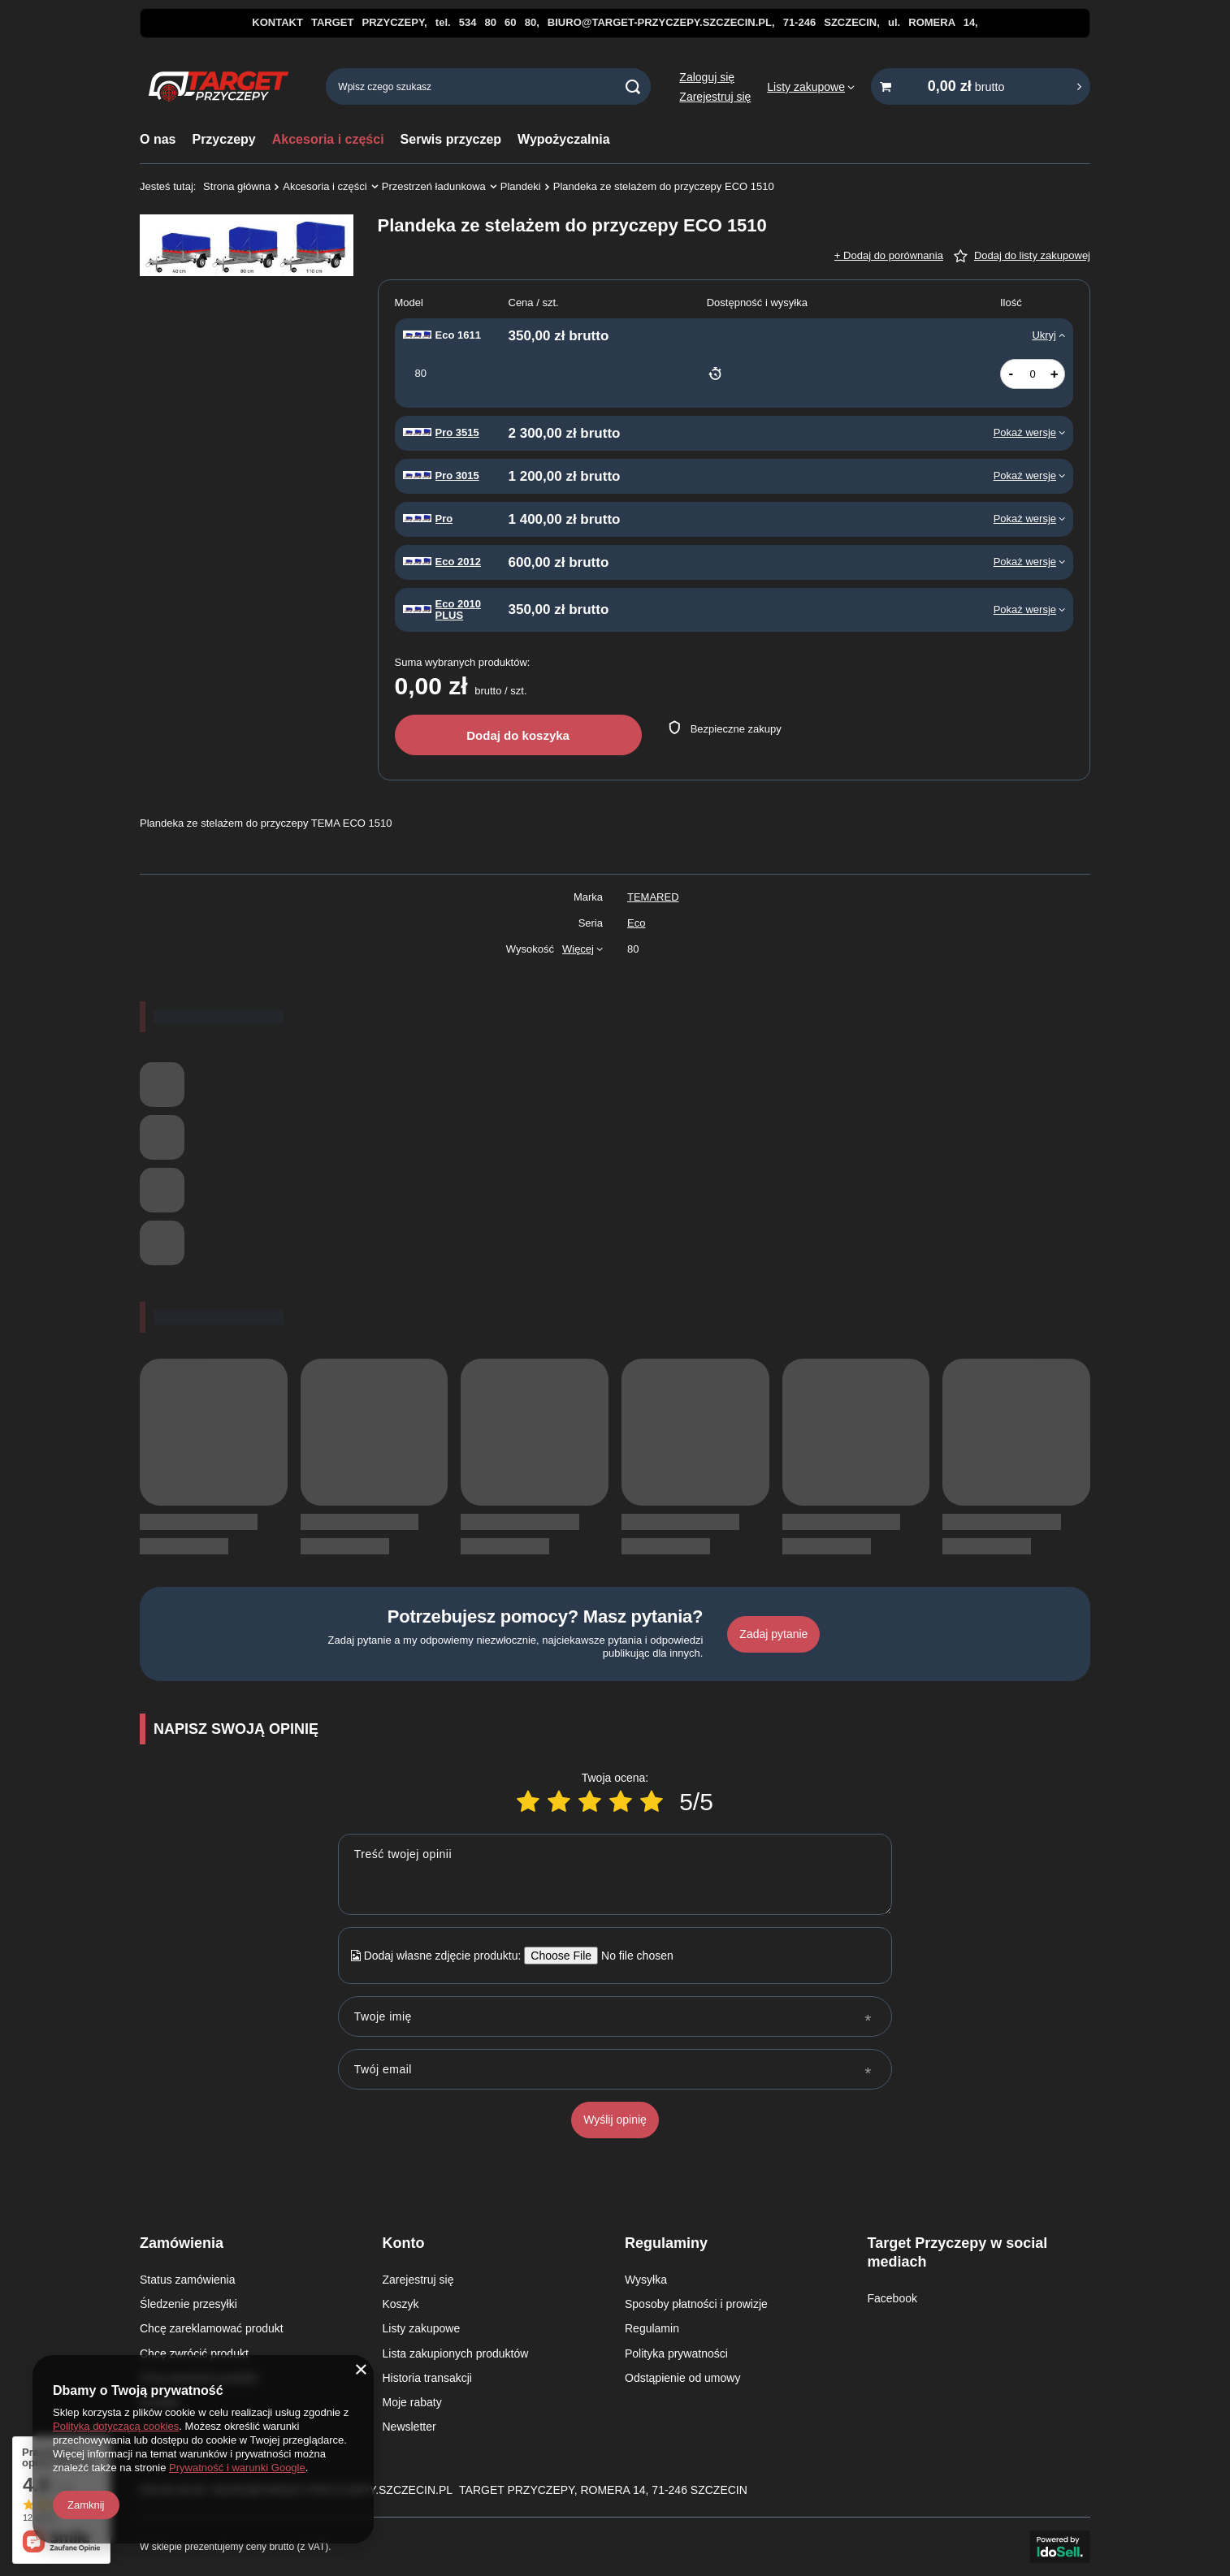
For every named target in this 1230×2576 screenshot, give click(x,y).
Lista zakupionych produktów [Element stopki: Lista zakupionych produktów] (456, 2353)
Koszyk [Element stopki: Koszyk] (401, 2303)
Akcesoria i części (328, 139)
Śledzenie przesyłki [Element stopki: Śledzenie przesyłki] (188, 2303)
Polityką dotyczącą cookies (116, 2426)
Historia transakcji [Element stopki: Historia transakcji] (427, 2377)
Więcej (578, 949)
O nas (157, 139)
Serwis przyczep (451, 139)
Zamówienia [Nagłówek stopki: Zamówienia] (181, 2243)
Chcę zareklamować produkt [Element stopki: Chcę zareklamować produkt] (212, 2328)
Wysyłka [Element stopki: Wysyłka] (646, 2279)
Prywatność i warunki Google (237, 2467)
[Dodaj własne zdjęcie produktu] (631, 1955)
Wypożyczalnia (564, 139)
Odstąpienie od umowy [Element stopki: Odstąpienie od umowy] (682, 2377)
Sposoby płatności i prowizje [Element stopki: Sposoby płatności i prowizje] (696, 2303)
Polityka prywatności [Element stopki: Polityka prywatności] (676, 2353)
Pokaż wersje (1025, 432)
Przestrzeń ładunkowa (434, 186)
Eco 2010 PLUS (458, 610)
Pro (444, 519)
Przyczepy (223, 139)
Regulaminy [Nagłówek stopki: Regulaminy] (666, 2243)
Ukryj (1044, 335)
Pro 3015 (457, 476)
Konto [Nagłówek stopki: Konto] (404, 2243)
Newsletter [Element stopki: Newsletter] (409, 2426)
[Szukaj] (632, 86)
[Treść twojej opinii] (615, 1874)
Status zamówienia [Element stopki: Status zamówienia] (188, 2279)
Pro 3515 (457, 433)
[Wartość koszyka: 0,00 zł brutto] (980, 86)
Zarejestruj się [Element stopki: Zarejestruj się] (418, 2279)
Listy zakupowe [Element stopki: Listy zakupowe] (422, 2328)
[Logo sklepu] (218, 87)
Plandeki (520, 186)
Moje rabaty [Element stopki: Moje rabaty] (412, 2402)
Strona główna (237, 186)
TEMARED (653, 897)
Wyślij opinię (615, 2119)
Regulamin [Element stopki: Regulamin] (652, 2328)
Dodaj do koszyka (518, 735)
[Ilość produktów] (1033, 374)
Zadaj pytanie (773, 1633)
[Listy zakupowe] (811, 86)
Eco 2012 (458, 562)
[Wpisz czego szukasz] (488, 86)
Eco (636, 923)
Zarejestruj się (715, 96)
